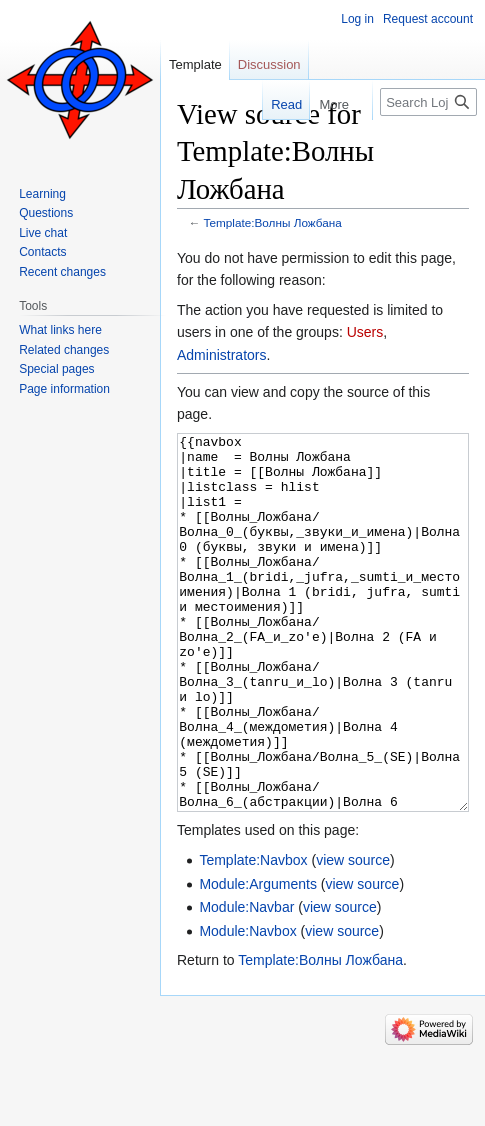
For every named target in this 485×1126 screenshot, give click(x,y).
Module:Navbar (246, 982)
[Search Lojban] (428, 102)
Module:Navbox (247, 1006)
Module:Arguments (258, 959)
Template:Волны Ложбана (273, 222)
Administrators (221, 355)
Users (365, 332)
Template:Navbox (253, 935)
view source (353, 935)
